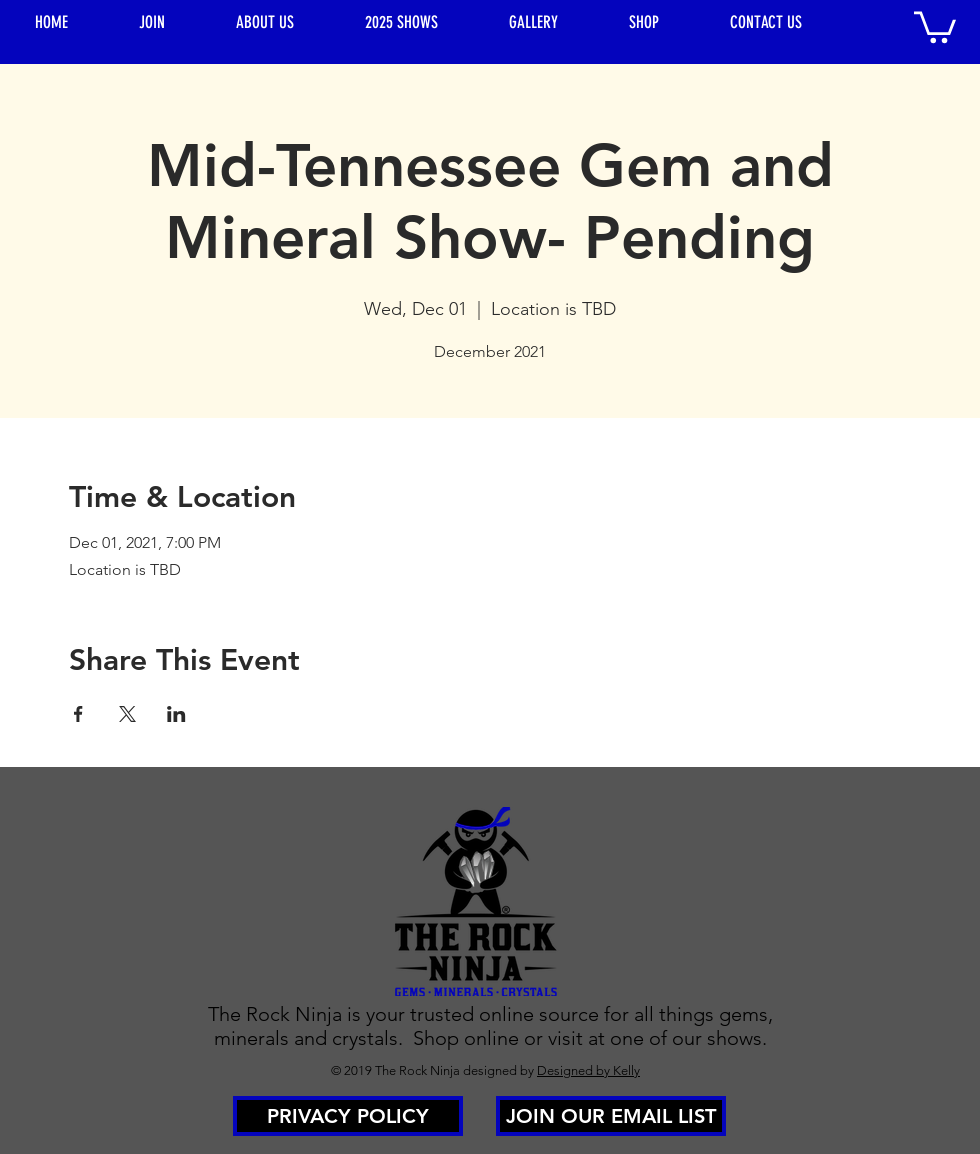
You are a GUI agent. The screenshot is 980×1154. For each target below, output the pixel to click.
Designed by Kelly (588, 1070)
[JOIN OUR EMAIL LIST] (611, 1116)
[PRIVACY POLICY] (348, 1116)
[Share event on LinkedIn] (176, 714)
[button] (935, 25)
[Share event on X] (127, 714)
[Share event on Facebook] (78, 714)
